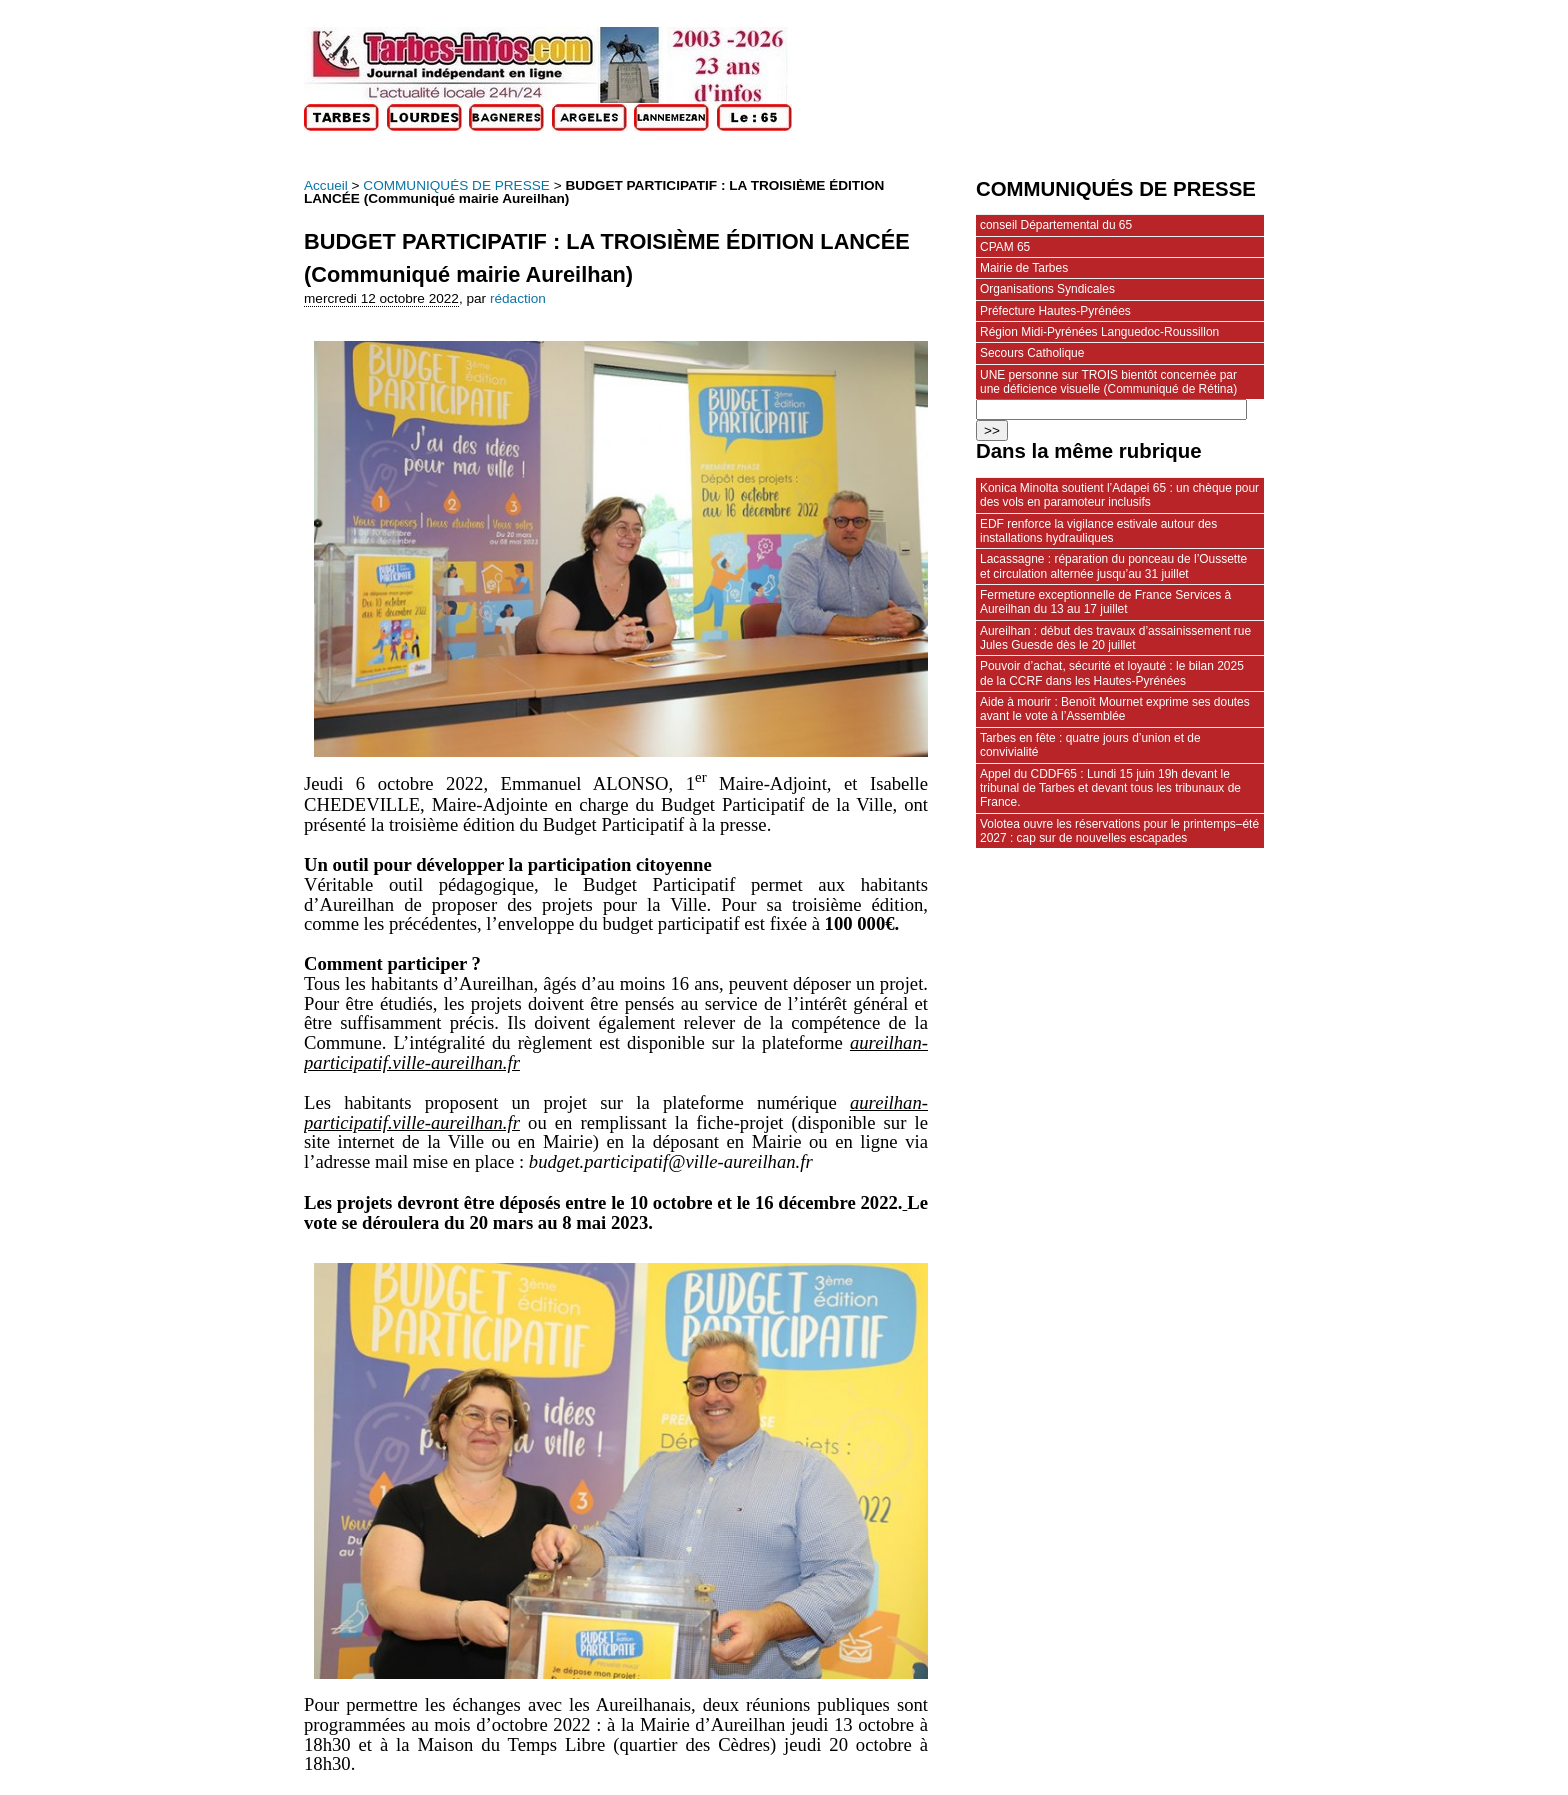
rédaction (518, 298)
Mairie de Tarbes (1024, 268)
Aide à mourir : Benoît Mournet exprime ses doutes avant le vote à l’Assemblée (1115, 709)
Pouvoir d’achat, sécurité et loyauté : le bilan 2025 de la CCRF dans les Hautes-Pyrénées (1112, 673)
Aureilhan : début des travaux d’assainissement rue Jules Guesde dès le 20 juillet (1115, 638)
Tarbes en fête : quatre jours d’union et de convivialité (1090, 745)
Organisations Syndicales (1047, 289)
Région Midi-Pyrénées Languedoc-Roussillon (1099, 332)
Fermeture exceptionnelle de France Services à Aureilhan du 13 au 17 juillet (1105, 602)
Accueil (326, 185)
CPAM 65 (1005, 247)
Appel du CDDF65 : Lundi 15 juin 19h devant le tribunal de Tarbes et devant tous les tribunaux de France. (1110, 788)
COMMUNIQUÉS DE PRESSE (456, 185)
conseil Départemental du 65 (1056, 225)
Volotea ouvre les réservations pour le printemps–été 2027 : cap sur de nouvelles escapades (1119, 831)
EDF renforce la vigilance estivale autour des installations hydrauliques (1098, 531)
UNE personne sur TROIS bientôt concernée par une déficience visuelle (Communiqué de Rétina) (1108, 382)
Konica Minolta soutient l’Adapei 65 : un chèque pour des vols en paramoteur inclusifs (1119, 495)
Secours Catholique (1032, 353)
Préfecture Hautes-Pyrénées (1055, 311)
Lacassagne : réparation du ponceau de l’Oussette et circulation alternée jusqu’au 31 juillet (1113, 566)
